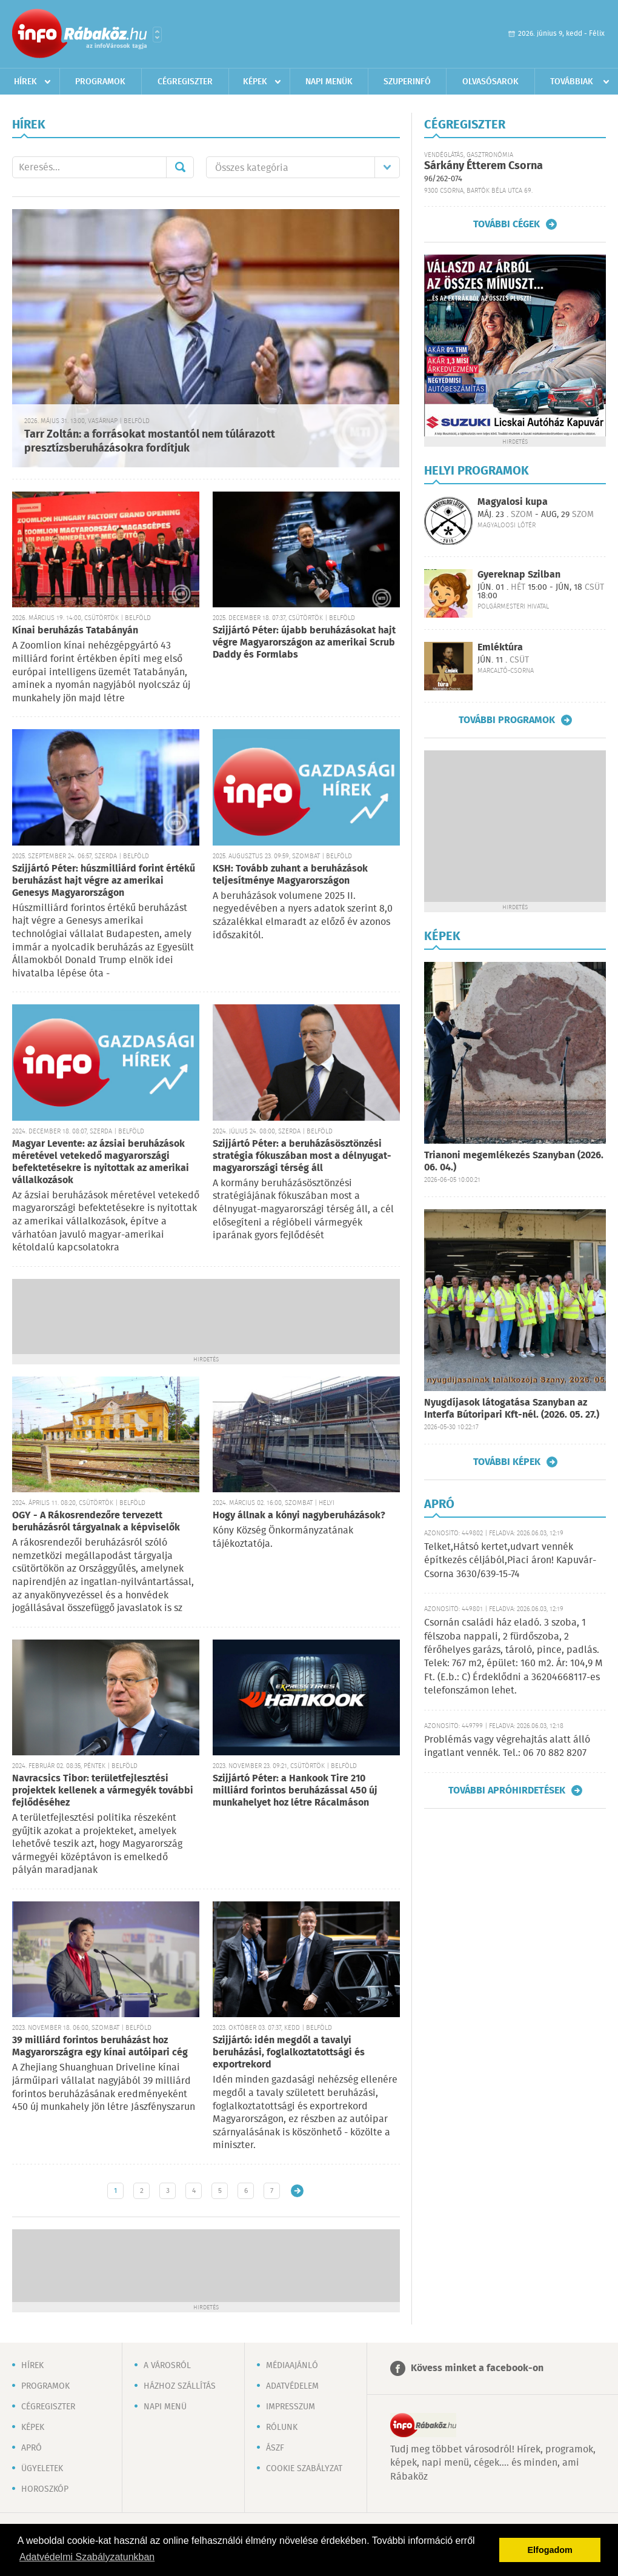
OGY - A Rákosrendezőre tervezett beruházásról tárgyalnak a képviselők (96, 1521)
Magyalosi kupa (512, 502)
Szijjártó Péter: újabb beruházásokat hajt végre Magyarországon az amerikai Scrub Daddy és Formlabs (304, 642)
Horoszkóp (44, 2489)
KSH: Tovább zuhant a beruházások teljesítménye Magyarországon (290, 875)
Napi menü (165, 2407)
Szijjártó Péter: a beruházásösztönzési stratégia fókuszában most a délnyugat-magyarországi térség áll (302, 1156)
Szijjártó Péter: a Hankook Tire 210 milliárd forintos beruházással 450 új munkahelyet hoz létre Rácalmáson (295, 1790)
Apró (31, 2448)
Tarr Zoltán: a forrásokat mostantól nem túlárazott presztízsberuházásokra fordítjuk (149, 441)
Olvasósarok (490, 81)
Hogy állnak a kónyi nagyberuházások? (299, 1515)
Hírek (25, 81)
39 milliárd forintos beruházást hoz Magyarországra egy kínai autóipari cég (100, 2046)
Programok (100, 81)
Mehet (180, 167)
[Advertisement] (206, 1315)
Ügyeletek (42, 2468)
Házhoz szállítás (180, 2386)
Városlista (157, 34)
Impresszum (290, 2407)
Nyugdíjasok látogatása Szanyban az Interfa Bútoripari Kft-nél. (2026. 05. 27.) (511, 1409)
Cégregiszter (185, 81)
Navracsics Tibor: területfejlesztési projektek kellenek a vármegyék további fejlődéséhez (102, 1790)
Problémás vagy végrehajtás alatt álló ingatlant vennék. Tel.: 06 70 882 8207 (507, 1746)
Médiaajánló (292, 2365)
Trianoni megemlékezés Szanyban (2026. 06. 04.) (513, 1161)
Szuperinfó (407, 81)
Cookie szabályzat (304, 2468)
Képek (255, 81)
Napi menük (329, 81)
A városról (167, 2365)
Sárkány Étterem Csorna (483, 166)
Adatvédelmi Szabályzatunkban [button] (86, 2557)
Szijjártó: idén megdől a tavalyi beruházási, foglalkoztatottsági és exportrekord (289, 2052)
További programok (507, 720)
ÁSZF (275, 2448)
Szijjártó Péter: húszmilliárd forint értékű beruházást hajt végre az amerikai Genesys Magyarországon (103, 881)
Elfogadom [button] (550, 2550)
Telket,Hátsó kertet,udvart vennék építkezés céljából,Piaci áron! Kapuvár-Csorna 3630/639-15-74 (510, 1561)
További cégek (506, 224)
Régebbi (297, 2190)
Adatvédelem (292, 2386)
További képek (506, 1462)
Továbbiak (571, 81)
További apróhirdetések (506, 1790)
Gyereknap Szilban (518, 574)
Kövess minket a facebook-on (477, 2368)
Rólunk (281, 2427)
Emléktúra (500, 647)
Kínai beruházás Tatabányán (75, 630)
